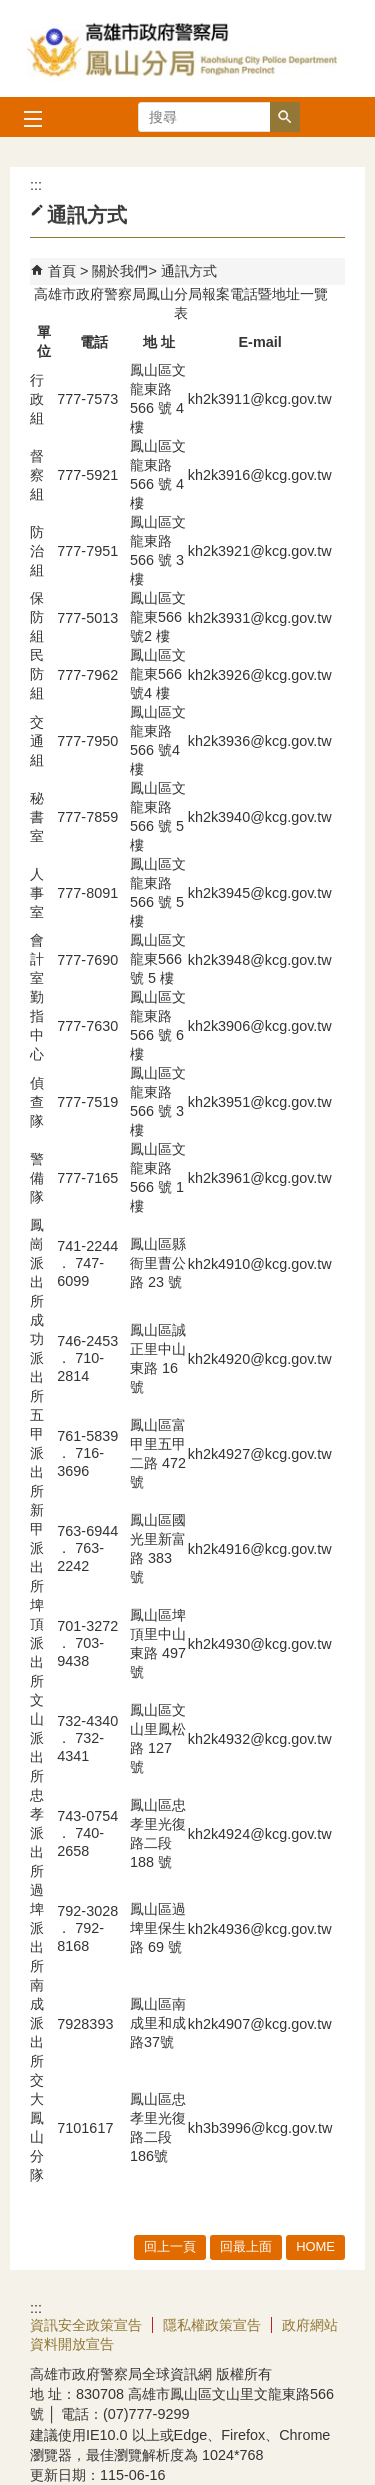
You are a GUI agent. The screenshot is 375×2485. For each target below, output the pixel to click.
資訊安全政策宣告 (86, 2325)
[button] (285, 117)
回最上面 (246, 2246)
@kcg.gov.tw (291, 399)
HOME (315, 2246)
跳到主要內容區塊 (10, 10)
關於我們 (120, 271)
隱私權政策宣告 (212, 2325)
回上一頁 (170, 2246)
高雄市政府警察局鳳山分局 (188, 48)
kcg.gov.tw (298, 1264)
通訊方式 (189, 271)
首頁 (62, 271)
